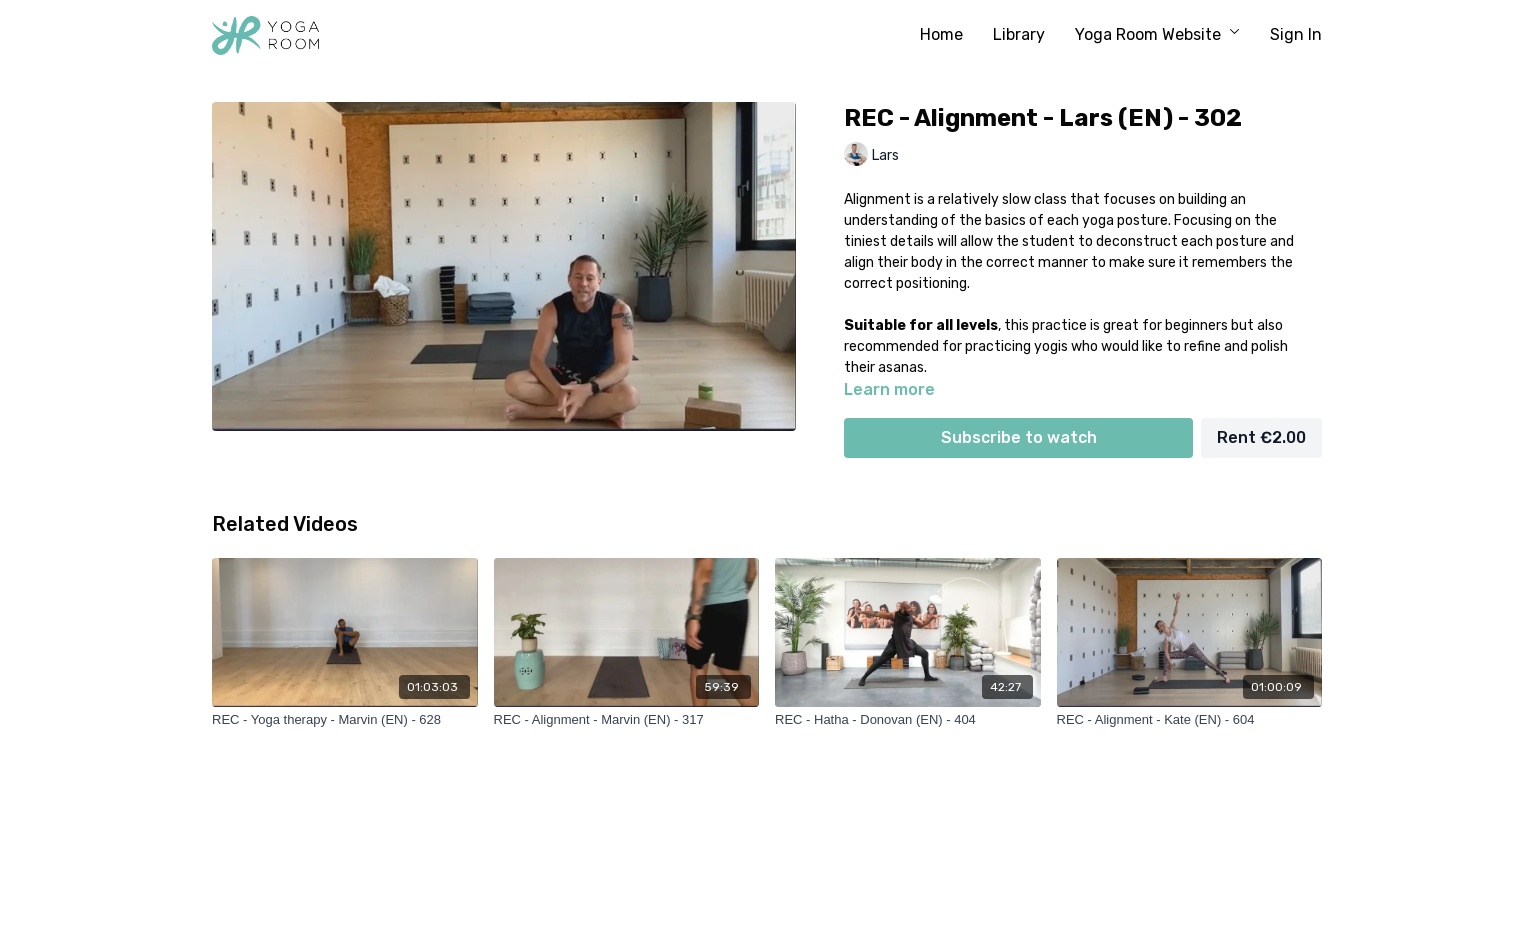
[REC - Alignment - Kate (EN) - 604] (1190, 720)
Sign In (1296, 34)
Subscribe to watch (1019, 437)
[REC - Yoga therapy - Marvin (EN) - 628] (345, 720)
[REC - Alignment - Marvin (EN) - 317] (627, 720)
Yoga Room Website (1157, 34)
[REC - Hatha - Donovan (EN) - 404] (908, 720)
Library (1019, 34)
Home (941, 34)
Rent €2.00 (1261, 437)
